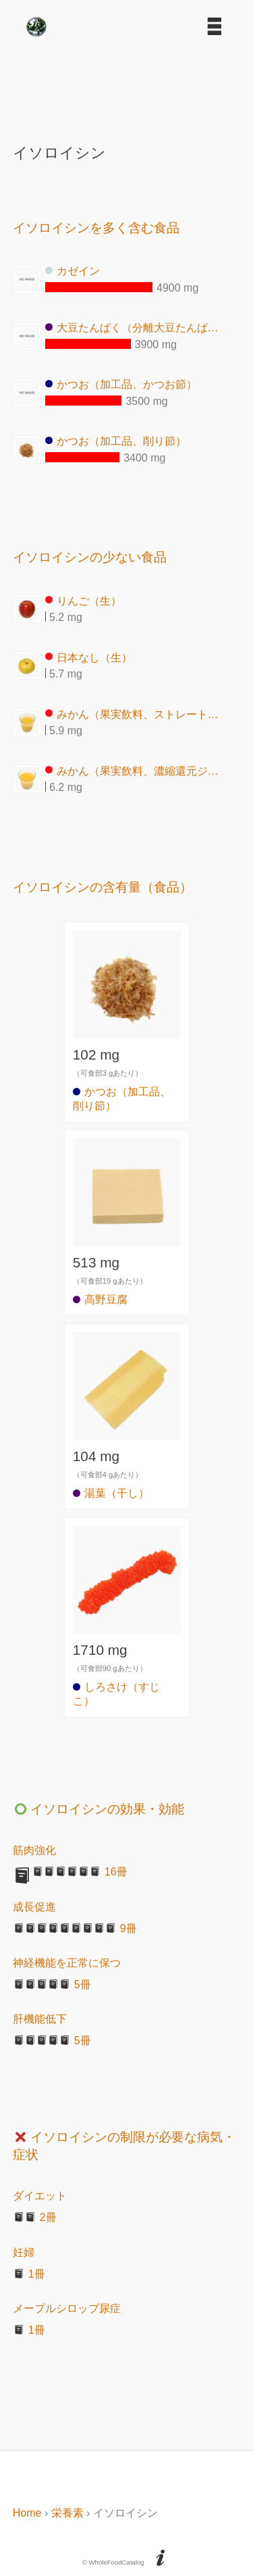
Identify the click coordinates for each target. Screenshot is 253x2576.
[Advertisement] (127, 85)
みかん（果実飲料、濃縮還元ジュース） (136, 770)
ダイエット (40, 2195)
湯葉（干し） (111, 1493)
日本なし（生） (88, 657)
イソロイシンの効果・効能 (98, 1809)
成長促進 (34, 1907)
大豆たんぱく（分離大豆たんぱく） (136, 327)
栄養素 (67, 2513)
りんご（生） (83, 600)
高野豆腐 (100, 1299)
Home (27, 2513)
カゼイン (72, 271)
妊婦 (23, 2252)
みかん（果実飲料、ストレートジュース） (136, 713)
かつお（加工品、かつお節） (121, 384)
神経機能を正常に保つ (67, 1963)
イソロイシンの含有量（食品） (102, 887)
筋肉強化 (34, 1850)
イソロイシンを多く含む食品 (96, 228)
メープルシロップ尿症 (67, 2308)
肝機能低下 (40, 2019)
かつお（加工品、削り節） (115, 441)
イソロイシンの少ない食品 (90, 557)
